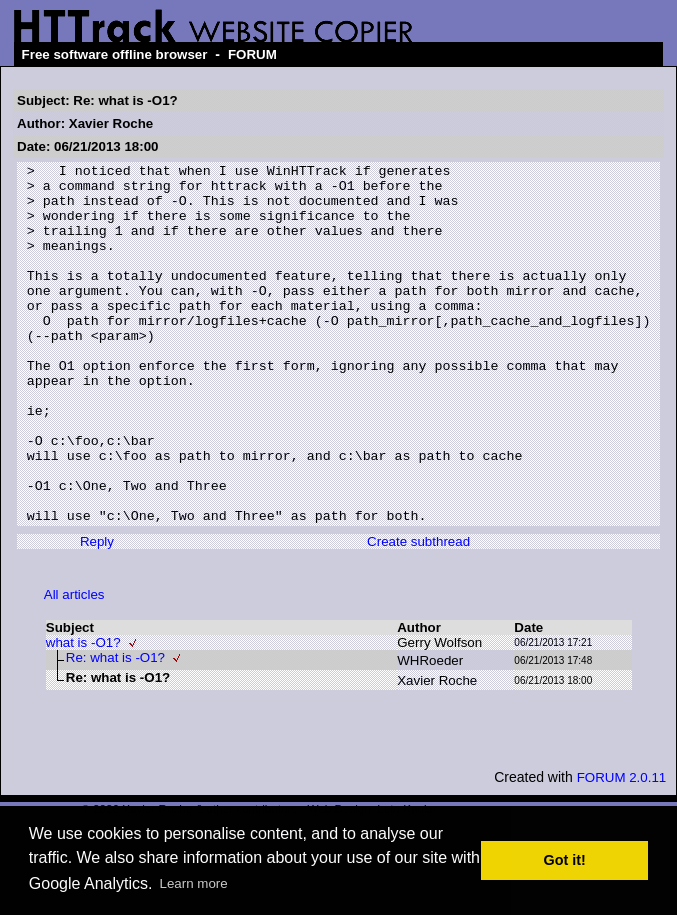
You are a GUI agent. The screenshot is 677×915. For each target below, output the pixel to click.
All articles (74, 666)
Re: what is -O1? (115, 729)
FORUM (252, 54)
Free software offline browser (115, 54)
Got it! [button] (565, 860)
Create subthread (418, 613)
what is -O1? (83, 714)
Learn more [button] (194, 883)
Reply (97, 613)
